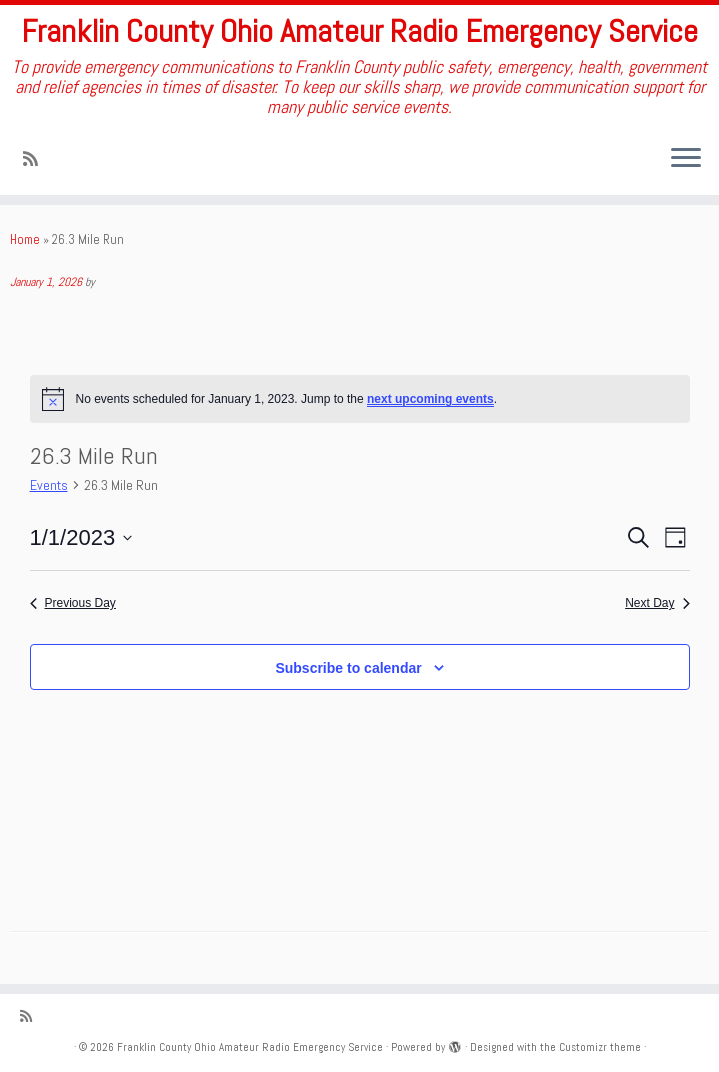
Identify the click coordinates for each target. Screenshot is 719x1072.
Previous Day (73, 603)
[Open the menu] (686, 159)
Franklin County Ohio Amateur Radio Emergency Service (359, 31)
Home (25, 239)
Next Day (657, 603)
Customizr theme (600, 1047)
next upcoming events (430, 399)
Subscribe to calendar (348, 668)
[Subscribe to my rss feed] (37, 159)
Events (49, 485)
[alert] (360, 399)
